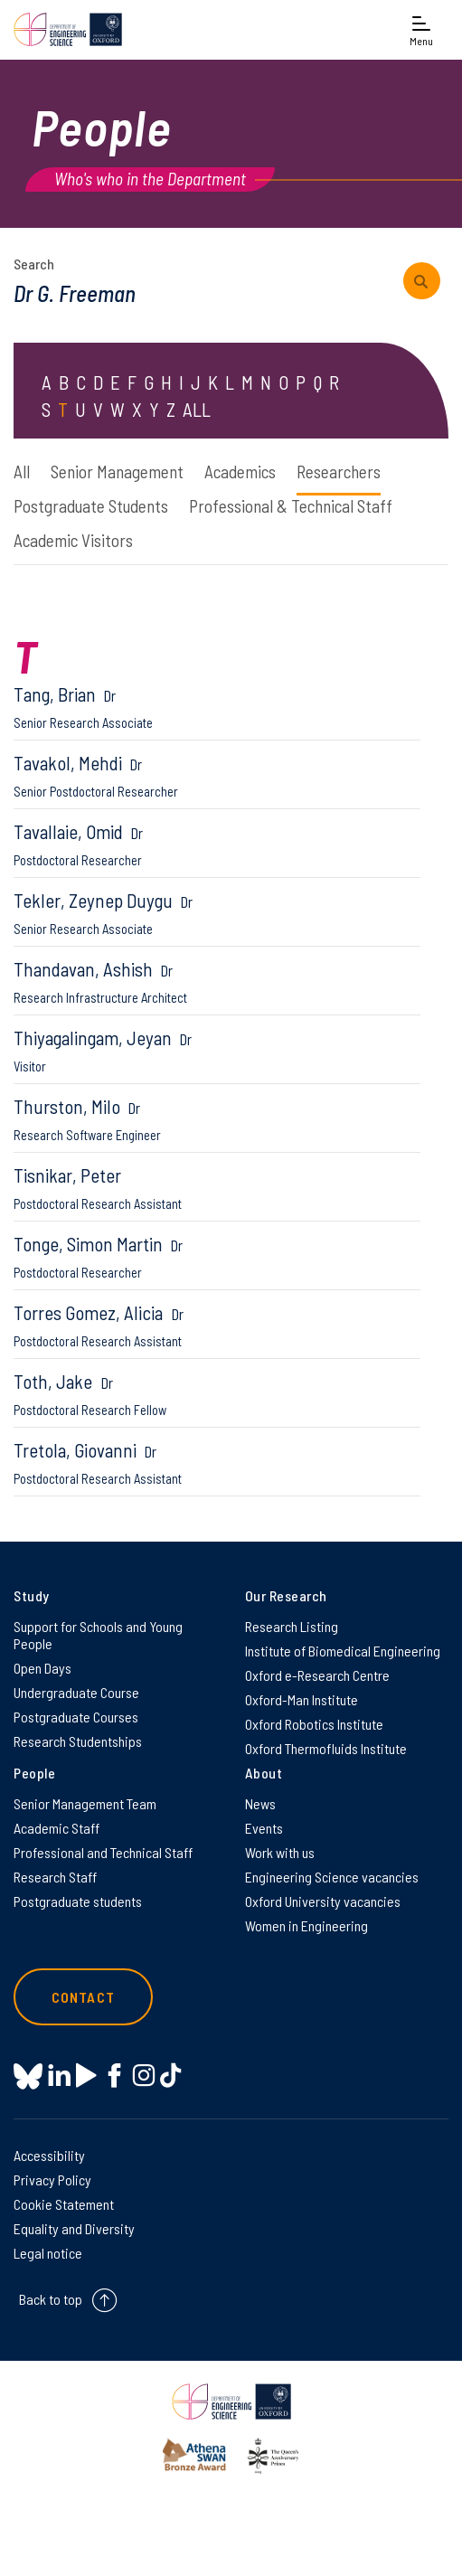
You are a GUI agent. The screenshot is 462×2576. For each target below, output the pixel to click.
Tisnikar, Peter (217, 1188)
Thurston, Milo (217, 1119)
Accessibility (49, 2155)
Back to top (50, 2298)
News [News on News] (260, 1803)
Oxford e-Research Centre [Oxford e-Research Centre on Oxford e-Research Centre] (317, 1675)
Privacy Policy (52, 2179)
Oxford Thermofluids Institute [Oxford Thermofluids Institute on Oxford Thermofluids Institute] (326, 1748)
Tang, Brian (217, 707)
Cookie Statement (64, 2204)
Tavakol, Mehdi (217, 775)
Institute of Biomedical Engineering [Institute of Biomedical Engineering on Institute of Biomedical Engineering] (342, 1650)
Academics (240, 471)
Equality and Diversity (74, 2228)
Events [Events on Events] (264, 1827)
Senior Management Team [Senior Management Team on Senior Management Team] (85, 1803)
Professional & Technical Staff (290, 505)
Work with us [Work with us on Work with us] (280, 1852)
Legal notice (48, 2252)
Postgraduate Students (91, 505)
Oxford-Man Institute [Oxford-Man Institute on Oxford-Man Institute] (301, 1699)
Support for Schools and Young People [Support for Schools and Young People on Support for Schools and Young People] (98, 1635)
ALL (197, 409)
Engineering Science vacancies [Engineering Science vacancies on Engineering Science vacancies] (332, 1876)
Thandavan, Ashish (217, 981)
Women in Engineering (306, 1925)
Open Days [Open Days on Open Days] (42, 1667)
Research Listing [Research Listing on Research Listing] (291, 1626)
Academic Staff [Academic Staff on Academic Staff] (56, 1827)
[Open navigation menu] (421, 29)
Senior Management (117, 471)
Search (34, 263)
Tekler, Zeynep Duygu (217, 913)
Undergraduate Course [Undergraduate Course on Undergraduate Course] (76, 1692)
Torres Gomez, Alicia (217, 1325)
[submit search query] (421, 280)
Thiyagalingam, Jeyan (217, 1050)
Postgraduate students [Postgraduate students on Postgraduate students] (78, 1901)
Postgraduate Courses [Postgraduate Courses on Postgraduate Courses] (76, 1716)
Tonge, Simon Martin (217, 1256)
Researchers (339, 471)
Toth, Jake (217, 1394)
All (22, 471)
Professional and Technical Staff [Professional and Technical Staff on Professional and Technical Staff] (103, 1852)
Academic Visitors (73, 540)
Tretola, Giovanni (217, 1462)
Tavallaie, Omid (217, 844)
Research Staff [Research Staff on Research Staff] (55, 1876)
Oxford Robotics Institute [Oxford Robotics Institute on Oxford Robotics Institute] (314, 1723)
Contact (83, 1996)
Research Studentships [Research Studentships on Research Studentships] (78, 1741)
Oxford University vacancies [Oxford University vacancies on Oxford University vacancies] (323, 1901)
